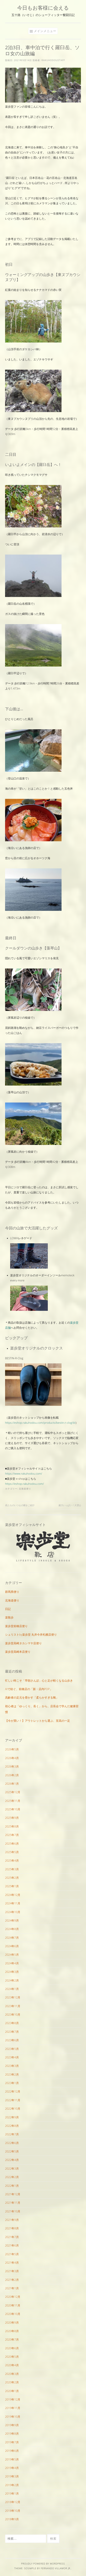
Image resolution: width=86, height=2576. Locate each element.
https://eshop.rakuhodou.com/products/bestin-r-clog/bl (40, 1422)
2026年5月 (12, 1749)
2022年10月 (12, 2108)
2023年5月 (12, 2049)
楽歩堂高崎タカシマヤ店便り (23, 1643)
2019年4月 (12, 2468)
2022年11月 (12, 2100)
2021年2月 (12, 2280)
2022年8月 (12, 2126)
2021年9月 (12, 2220)
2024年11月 (12, 1903)
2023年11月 (12, 2006)
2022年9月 (12, 2117)
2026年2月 (12, 1775)
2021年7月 (12, 2237)
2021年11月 (12, 2202)
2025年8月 (12, 1826)
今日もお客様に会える (43, 7)
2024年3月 (12, 1972)
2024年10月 (12, 1912)
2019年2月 (12, 2485)
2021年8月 (12, 2228)
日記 (8, 1609)
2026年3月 (12, 1766)
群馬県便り (12, 1592)
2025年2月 (12, 1878)
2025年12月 (12, 1792)
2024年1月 (12, 1989)
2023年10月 (12, 2014)
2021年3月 (12, 2271)
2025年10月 (12, 1809)
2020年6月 (12, 2348)
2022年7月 (12, 2134)
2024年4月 (12, 1963)
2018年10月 (12, 2510)
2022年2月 (12, 2177)
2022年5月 (12, 2151)
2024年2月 (12, 1980)
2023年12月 (12, 1997)
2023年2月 (12, 2074)
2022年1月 (12, 2186)
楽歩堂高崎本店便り (17, 1651)
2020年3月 (12, 2374)
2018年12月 (12, 2502)
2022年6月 (12, 2143)
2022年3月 (12, 2168)
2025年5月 (12, 1852)
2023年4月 (12, 2057)
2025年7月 (12, 1835)
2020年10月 (12, 2314)
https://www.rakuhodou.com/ (23, 1473)
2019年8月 (12, 2433)
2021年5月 (12, 2254)
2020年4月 (12, 2365)
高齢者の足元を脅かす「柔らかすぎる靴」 (32, 1697)
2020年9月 (12, 2322)
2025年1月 (12, 1886)
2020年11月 (12, 2305)
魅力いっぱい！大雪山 (69, 1505)
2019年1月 (12, 2493)
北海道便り (25, 1488)
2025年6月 (12, 1843)
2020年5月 (12, 2356)
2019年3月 (12, 2476)
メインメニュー (45, 31)
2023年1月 (12, 2083)
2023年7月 (12, 2032)
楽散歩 (9, 1617)
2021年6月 (12, 2245)
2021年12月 (12, 2194)
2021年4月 (12, 2262)
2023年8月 (12, 2023)
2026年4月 (12, 1758)
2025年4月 (12, 1860)
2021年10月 (12, 2211)
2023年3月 (12, 2066)
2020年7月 (12, 2339)
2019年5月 (12, 2459)
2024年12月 (12, 1895)
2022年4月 (12, 2160)
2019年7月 (12, 2442)
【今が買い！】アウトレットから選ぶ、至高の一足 (37, 1720)
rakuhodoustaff (53, 60)
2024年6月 (12, 1946)
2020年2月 (12, 2382)
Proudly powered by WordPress (43, 2563)
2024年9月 (12, 1920)
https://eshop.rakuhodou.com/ (24, 1484)
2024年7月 (12, 1937)
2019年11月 (12, 2408)
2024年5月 (12, 1954)
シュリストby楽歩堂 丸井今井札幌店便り (31, 1634)
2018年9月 (12, 2519)
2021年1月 (12, 2288)
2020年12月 (12, 2297)
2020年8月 (12, 2331)
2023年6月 (12, 2040)
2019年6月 (12, 2451)
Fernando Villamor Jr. (56, 2568)
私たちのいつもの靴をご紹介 (19, 1505)
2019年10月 (12, 2416)
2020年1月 (12, 2391)
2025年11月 (12, 1801)
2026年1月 (12, 1783)
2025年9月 (12, 1818)
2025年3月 (12, 1869)
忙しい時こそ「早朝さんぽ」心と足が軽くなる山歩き (39, 1680)
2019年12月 (12, 2399)
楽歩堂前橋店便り (16, 1626)
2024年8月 (12, 1929)
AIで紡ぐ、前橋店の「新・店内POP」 (29, 1689)
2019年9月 (12, 2425)
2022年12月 (12, 2091)
